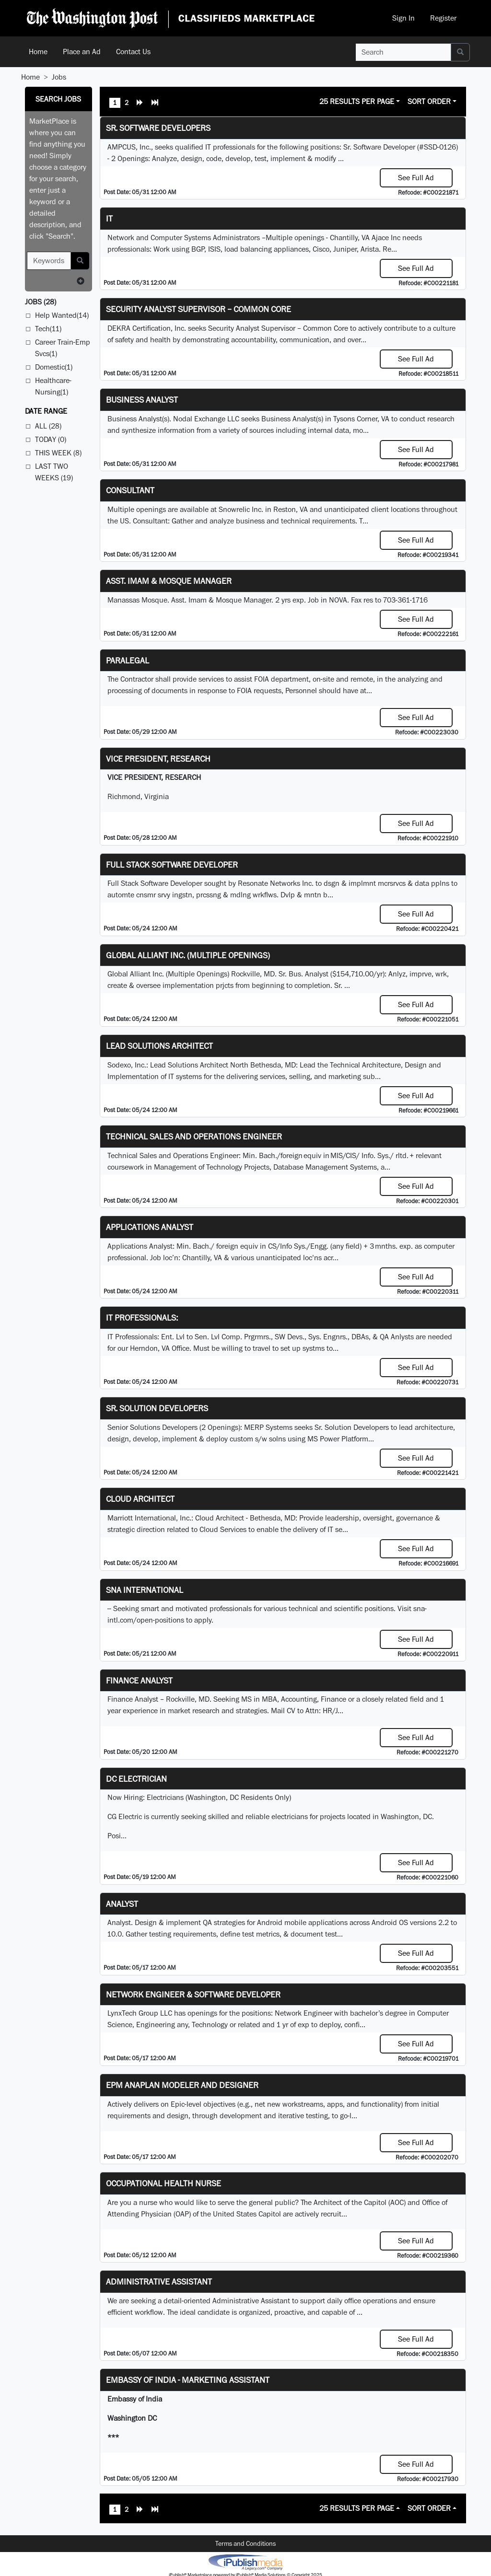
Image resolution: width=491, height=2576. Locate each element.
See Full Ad (416, 177)
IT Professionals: (142, 1317)
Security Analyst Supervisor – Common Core (198, 309)
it (109, 218)
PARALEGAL (127, 660)
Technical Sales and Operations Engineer (194, 1136)
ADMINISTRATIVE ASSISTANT (159, 2281)
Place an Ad (82, 51)
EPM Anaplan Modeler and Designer (182, 2085)
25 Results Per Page (356, 101)
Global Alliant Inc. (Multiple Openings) (188, 955)
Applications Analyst (149, 1227)
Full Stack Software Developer (172, 864)
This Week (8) (58, 452)
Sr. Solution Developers (157, 1408)
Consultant (130, 490)
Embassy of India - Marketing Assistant (187, 2380)
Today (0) (50, 439)
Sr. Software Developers (158, 128)
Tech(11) (48, 328)
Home (38, 51)
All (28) (48, 425)
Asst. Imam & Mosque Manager (169, 581)
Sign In (403, 18)
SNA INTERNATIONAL (144, 1590)
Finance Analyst (139, 1680)
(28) (40, 301)
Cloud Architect (140, 1499)
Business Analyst (142, 400)
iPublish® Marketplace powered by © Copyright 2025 (245, 2561)
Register (443, 18)
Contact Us (133, 51)
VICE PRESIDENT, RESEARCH (158, 759)
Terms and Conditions (245, 2543)
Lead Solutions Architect (159, 1046)
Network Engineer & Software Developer (193, 1994)
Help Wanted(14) (62, 315)
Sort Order (429, 101)
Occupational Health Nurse (163, 2183)
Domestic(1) (53, 366)
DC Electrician (136, 1779)
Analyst (122, 1904)
